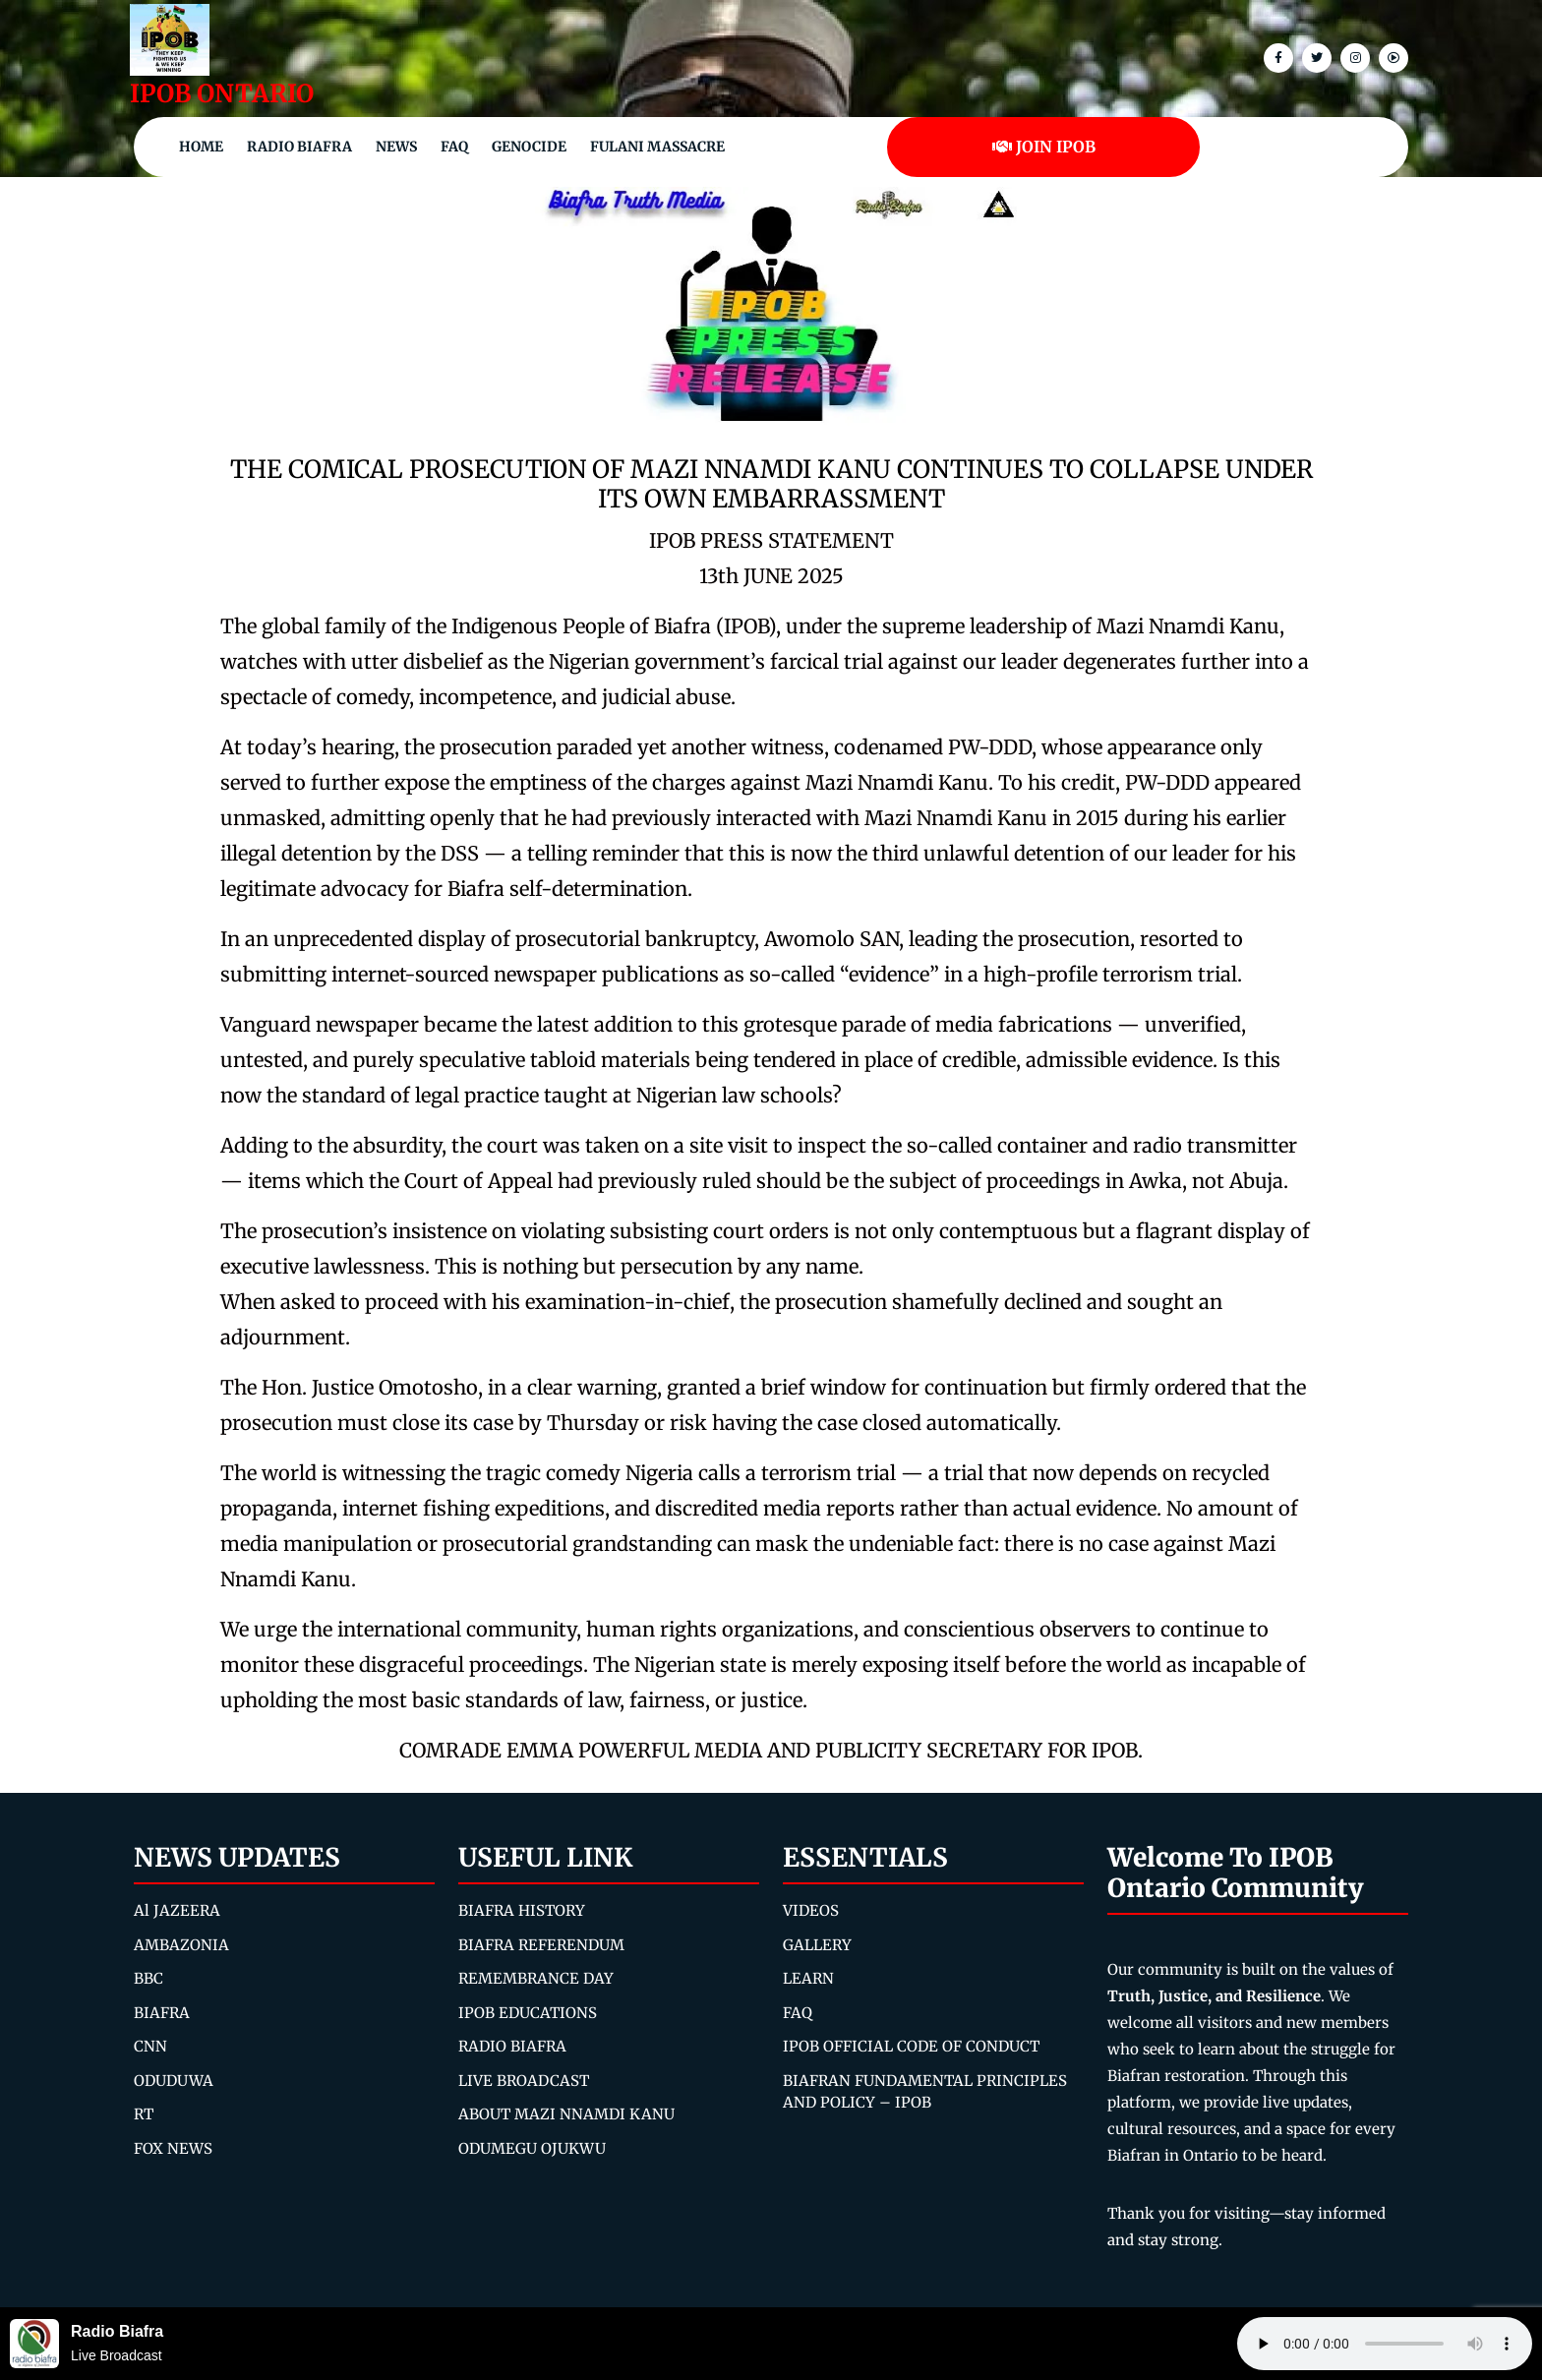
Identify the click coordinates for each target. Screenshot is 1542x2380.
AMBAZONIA (181, 1944)
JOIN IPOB (1044, 146)
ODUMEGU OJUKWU (532, 2148)
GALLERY (817, 1944)
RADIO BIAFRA (512, 2046)
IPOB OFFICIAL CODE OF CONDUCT (911, 2046)
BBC (148, 1978)
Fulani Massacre (657, 146)
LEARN (808, 1978)
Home (201, 146)
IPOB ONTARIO (222, 93)
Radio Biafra (299, 146)
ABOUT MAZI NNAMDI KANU (566, 2114)
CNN (150, 2046)
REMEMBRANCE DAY (536, 1978)
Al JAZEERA (177, 1910)
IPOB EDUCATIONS (527, 2012)
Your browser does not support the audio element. (1384, 2343)
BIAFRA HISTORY (521, 1910)
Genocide (529, 146)
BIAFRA (162, 2012)
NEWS (396, 146)
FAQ (454, 146)
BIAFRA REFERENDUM (541, 1944)
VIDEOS (811, 1910)
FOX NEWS (173, 2148)
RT (143, 2114)
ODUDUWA (173, 2080)
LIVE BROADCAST (523, 2080)
